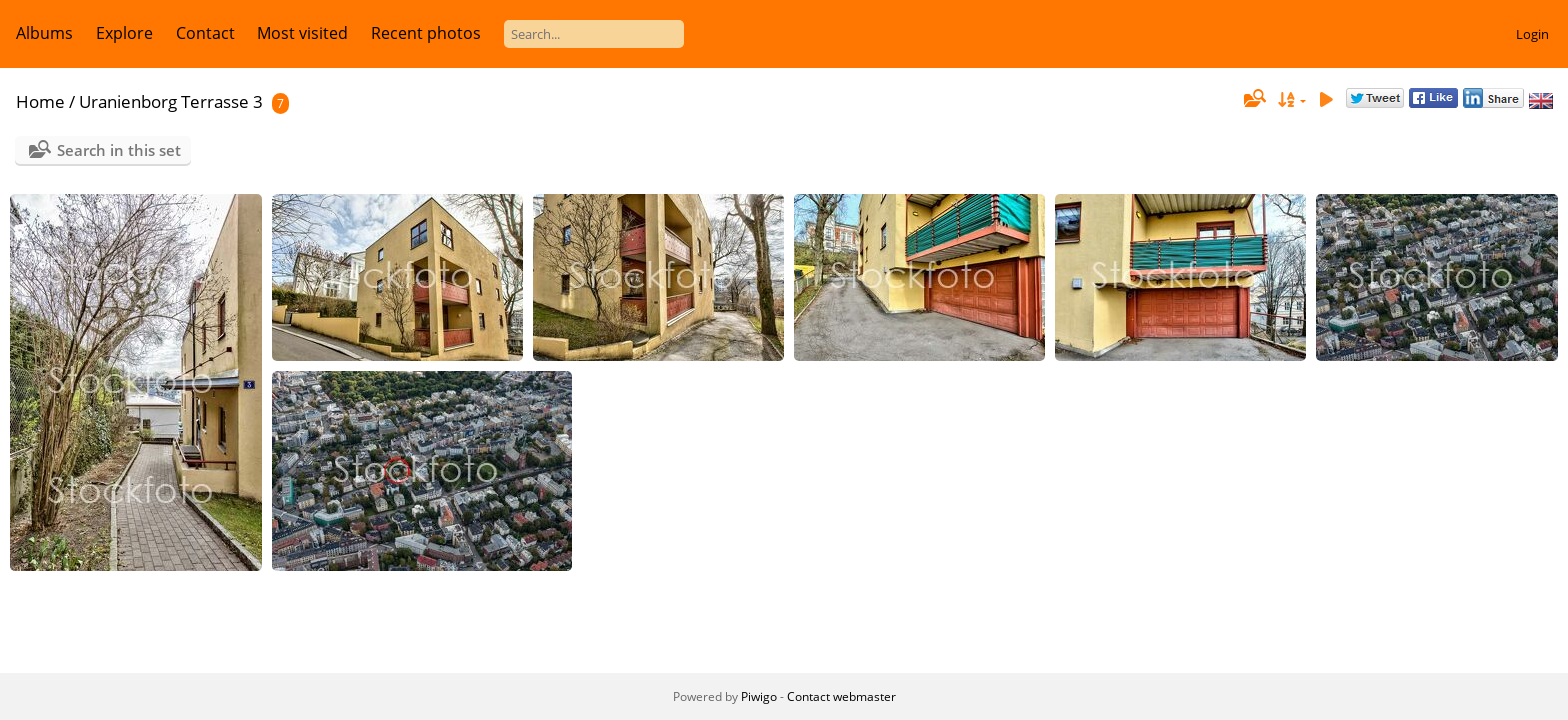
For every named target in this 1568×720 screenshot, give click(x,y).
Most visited (302, 33)
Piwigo (759, 696)
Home (40, 101)
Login (1532, 34)
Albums (44, 33)
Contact (205, 33)
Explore (124, 33)
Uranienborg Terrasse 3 (171, 101)
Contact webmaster (841, 696)
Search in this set (119, 150)
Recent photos (426, 33)
